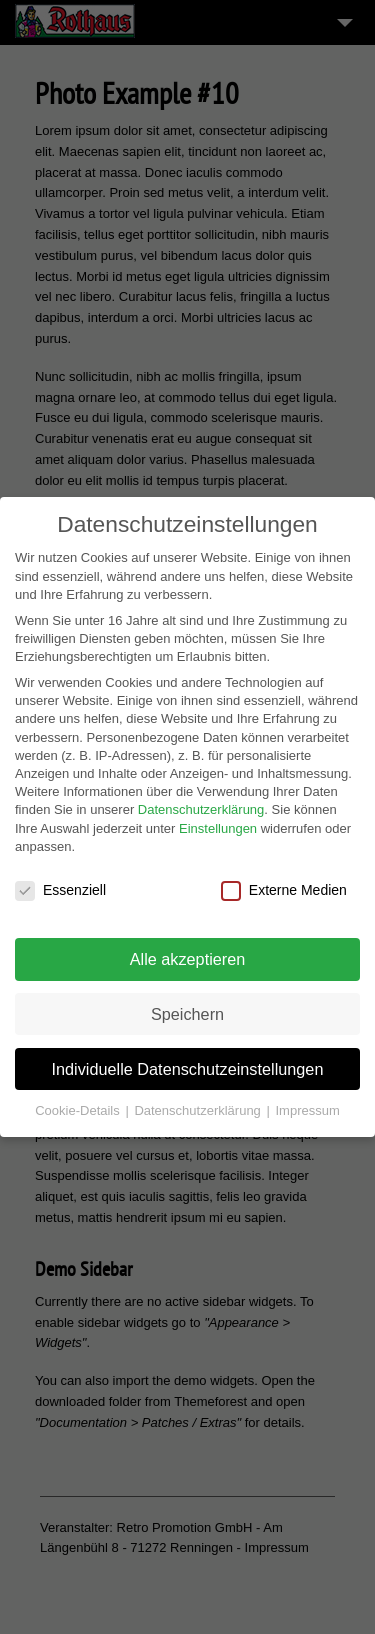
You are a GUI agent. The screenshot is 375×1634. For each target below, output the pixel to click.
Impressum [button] (307, 1105)
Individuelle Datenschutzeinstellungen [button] (188, 1064)
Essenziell (60, 885)
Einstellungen (218, 823)
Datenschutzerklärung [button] (199, 1105)
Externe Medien (284, 885)
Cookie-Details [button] (79, 1105)
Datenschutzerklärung (201, 804)
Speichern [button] (187, 1009)
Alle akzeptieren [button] (188, 954)
